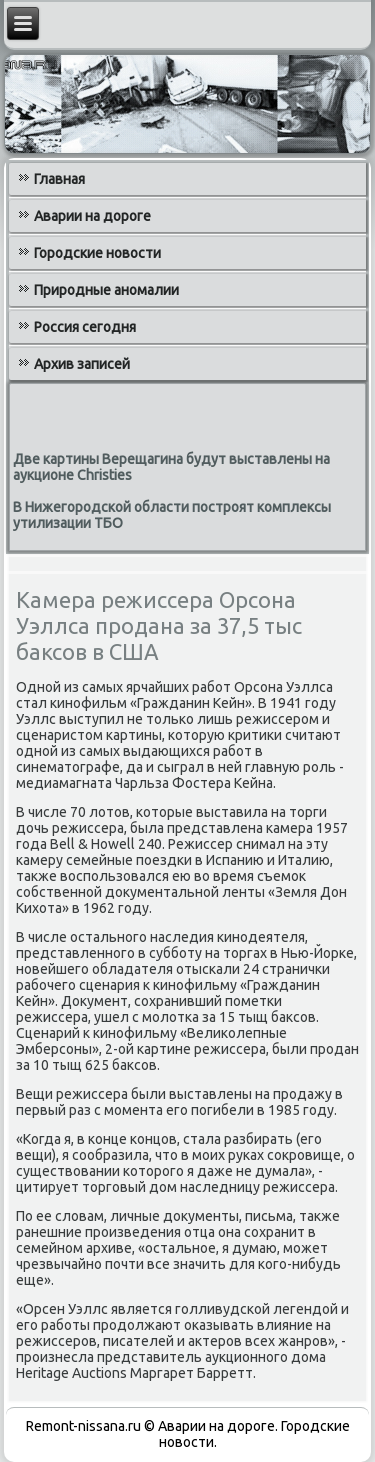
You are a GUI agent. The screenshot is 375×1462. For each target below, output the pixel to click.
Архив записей (82, 364)
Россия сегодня (85, 327)
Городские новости (97, 253)
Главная (59, 179)
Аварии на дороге (92, 216)
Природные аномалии (106, 290)
